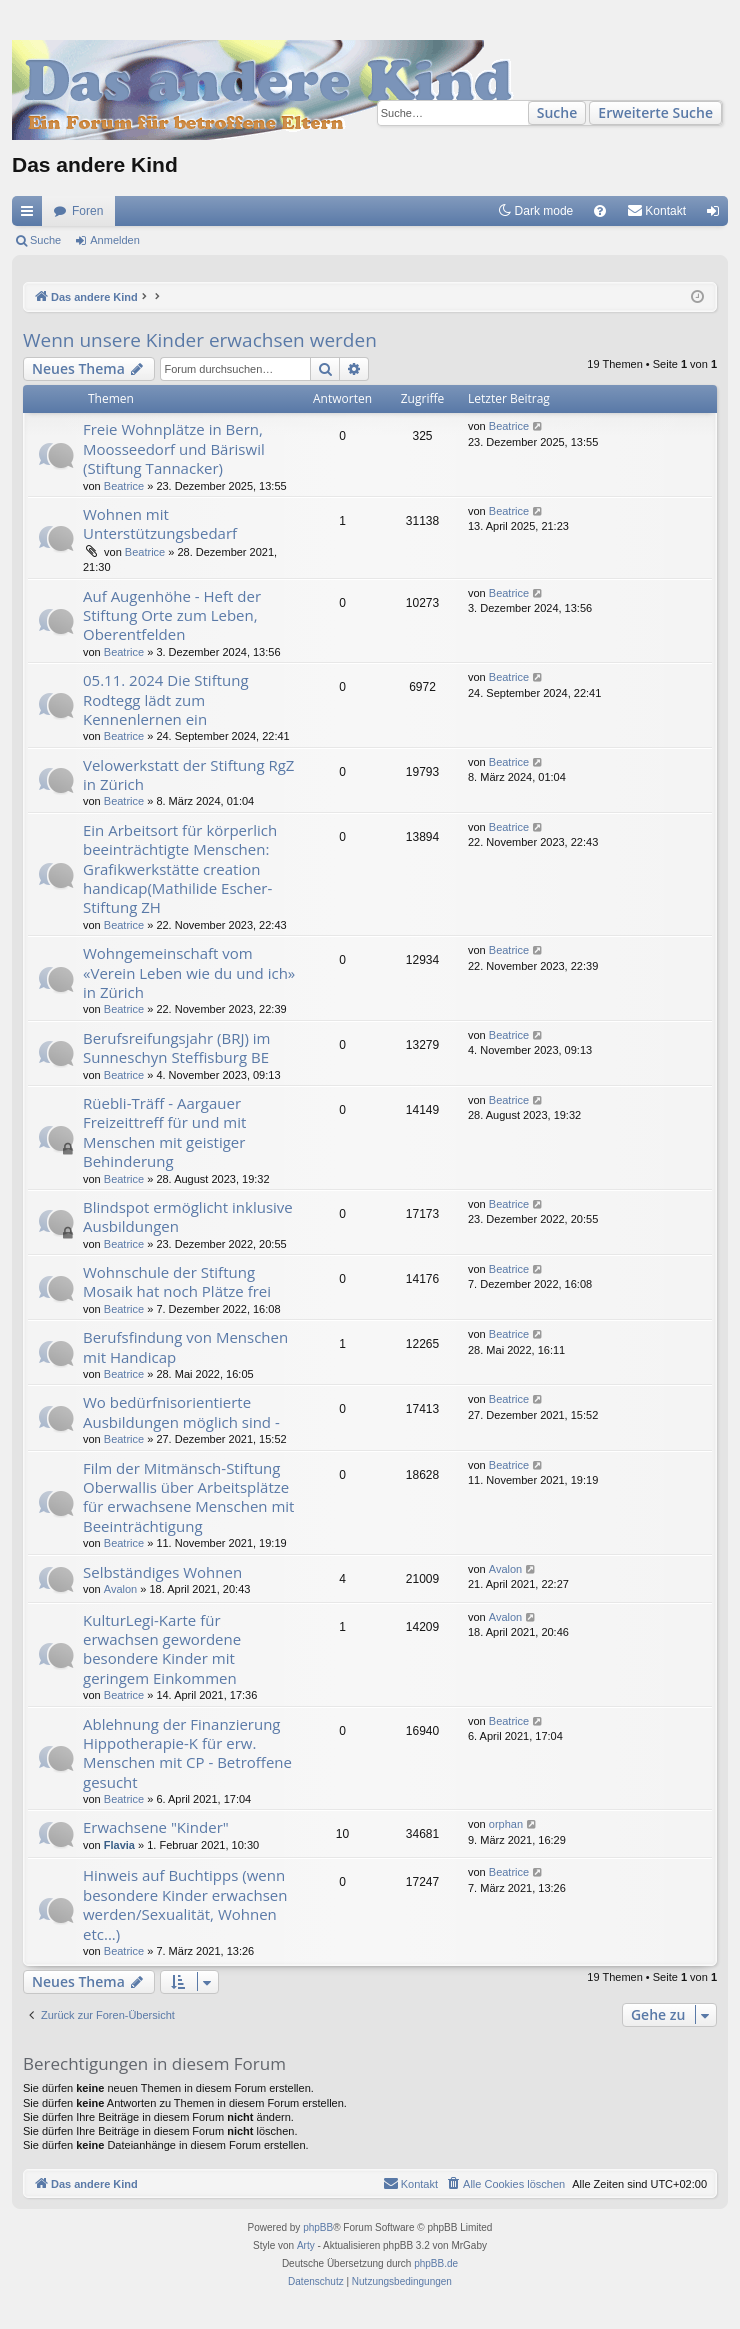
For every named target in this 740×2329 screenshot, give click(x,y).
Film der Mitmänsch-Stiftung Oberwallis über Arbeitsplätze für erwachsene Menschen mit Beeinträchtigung (188, 1497)
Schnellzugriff (31, 215)
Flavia (119, 1845)
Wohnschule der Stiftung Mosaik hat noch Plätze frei (177, 1281)
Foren (87, 211)
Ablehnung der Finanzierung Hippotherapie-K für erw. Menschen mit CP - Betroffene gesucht (187, 1753)
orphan (506, 1824)
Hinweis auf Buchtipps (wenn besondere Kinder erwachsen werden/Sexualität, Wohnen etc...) (185, 1904)
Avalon (120, 1589)
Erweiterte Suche (655, 112)
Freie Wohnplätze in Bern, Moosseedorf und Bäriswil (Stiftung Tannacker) (174, 448)
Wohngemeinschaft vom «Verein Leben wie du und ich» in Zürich (189, 972)
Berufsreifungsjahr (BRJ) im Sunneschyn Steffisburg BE (176, 1047)
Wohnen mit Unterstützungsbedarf (160, 523)
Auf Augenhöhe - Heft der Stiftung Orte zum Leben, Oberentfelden (172, 615)
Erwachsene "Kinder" (156, 1827)
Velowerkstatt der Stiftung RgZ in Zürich (188, 774)
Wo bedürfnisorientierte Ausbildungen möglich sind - (181, 1411)
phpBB (318, 2227)
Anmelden (115, 240)
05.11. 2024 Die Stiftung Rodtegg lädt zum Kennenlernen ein (166, 699)
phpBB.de (436, 2263)
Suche (557, 112)
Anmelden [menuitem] (717, 215)
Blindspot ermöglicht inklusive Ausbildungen (188, 1216)
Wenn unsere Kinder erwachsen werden (200, 340)
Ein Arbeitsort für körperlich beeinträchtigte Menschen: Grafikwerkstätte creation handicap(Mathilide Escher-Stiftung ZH (180, 869)
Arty (306, 2245)
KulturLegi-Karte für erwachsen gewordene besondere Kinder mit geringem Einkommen (162, 1649)
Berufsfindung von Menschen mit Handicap (185, 1346)
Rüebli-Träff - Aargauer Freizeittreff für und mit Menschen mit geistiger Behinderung (164, 1132)
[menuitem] (600, 211)
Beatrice (124, 486)
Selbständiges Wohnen (162, 1572)
